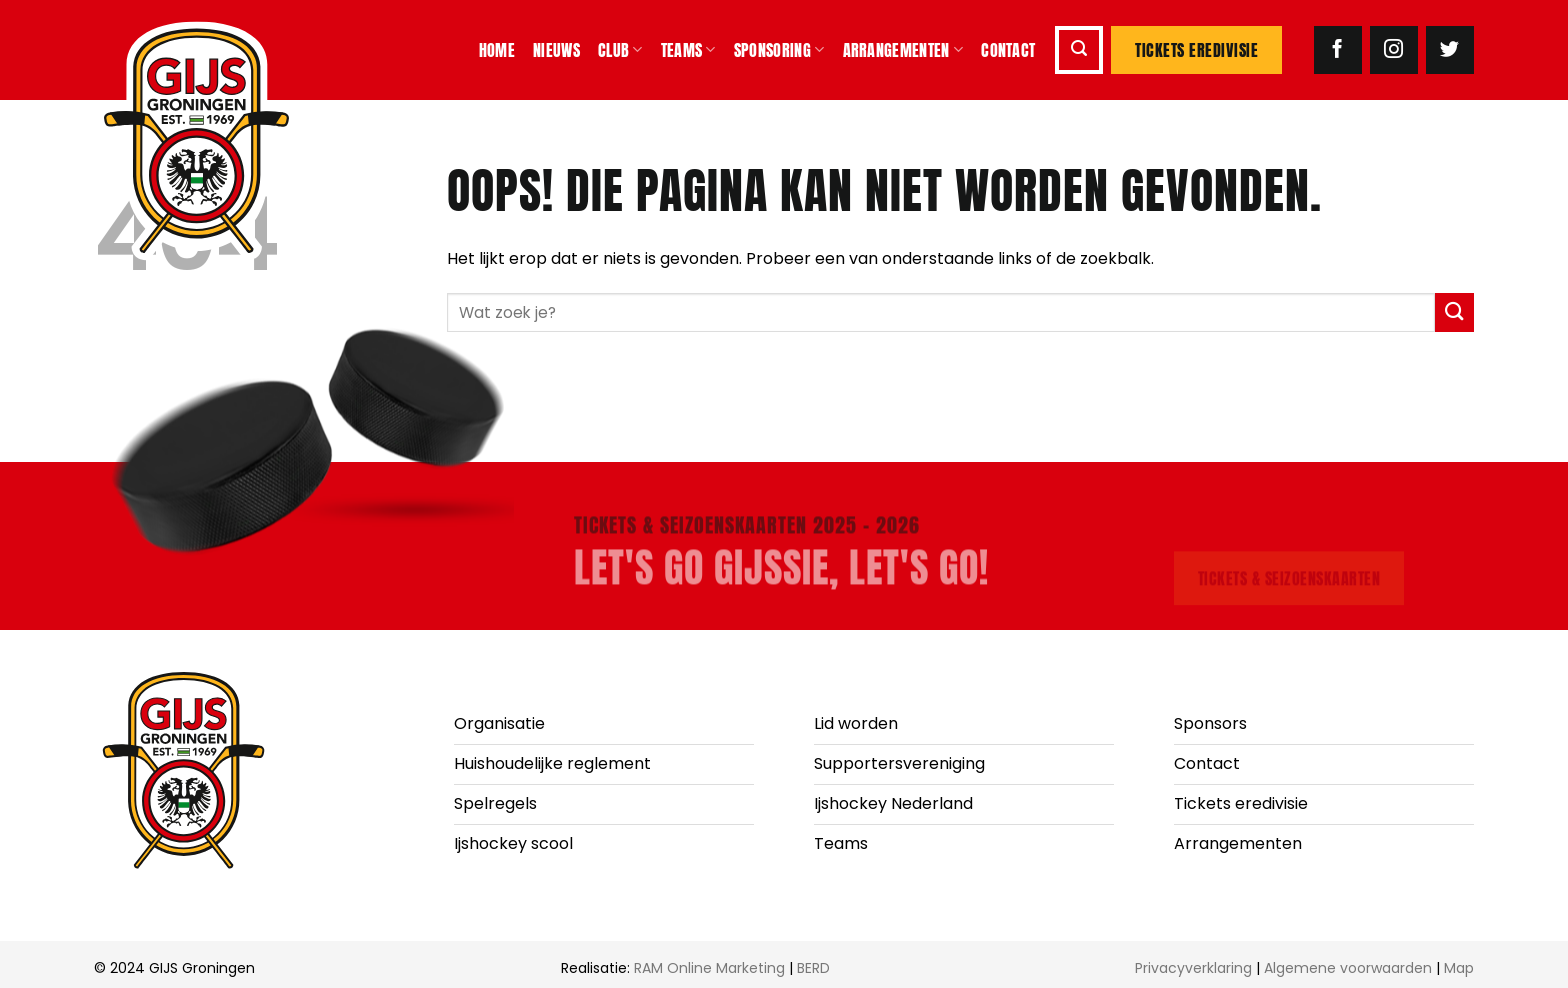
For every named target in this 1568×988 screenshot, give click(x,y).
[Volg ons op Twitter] (1450, 50)
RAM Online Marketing (709, 968)
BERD (813, 968)
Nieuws (556, 50)
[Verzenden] (1454, 312)
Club (620, 50)
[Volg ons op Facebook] (1338, 50)
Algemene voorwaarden (1348, 968)
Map (1459, 968)
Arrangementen (903, 50)
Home (497, 50)
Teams (688, 50)
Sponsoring (779, 50)
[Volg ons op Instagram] (1394, 50)
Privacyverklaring (1193, 968)
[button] (1079, 50)
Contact (1008, 50)
